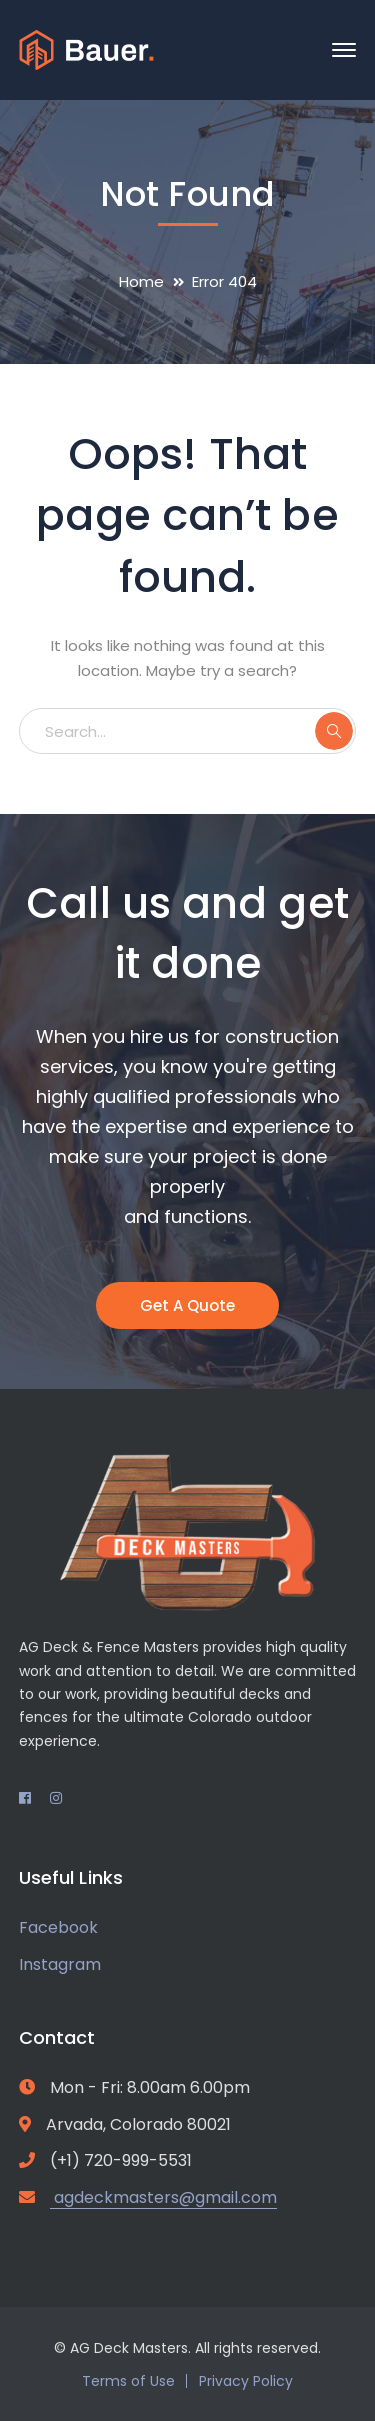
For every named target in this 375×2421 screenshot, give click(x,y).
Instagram (60, 1964)
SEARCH (334, 731)
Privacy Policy (246, 2381)
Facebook (58, 1927)
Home (141, 281)
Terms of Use (128, 2381)
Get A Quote (187, 1305)
